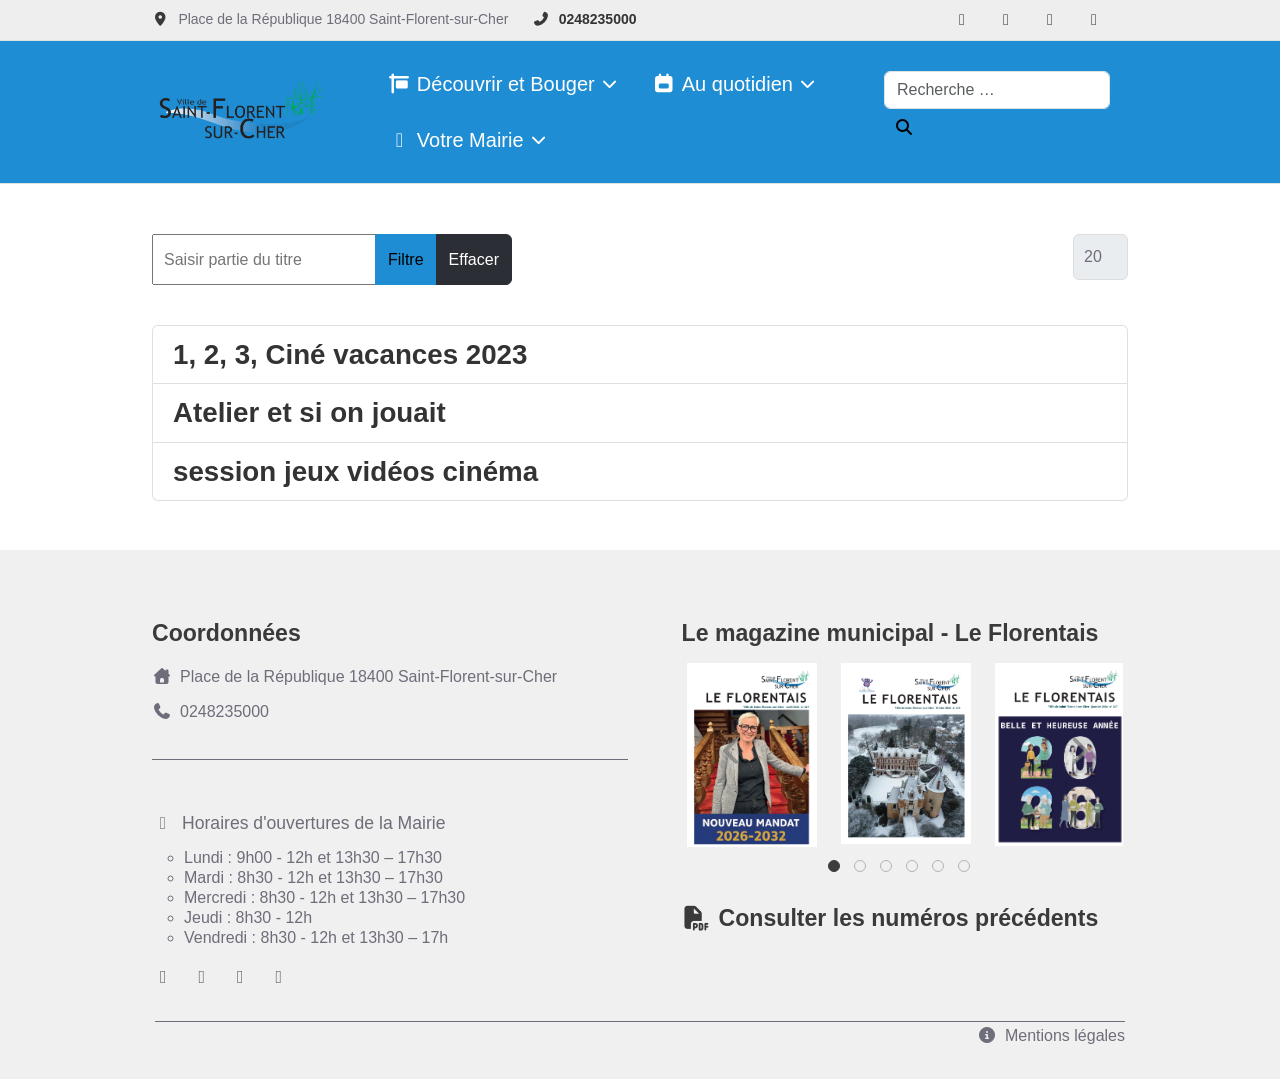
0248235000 (598, 19)
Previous (732, 751)
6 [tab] (965, 870)
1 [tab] (835, 870)
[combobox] (997, 90)
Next (1078, 751)
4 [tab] (913, 870)
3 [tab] (887, 870)
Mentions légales (1051, 1035)
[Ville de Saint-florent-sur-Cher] (237, 112)
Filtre (406, 259)
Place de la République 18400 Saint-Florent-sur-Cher (354, 676)
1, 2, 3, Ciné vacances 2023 (350, 354)
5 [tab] (939, 870)
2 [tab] (861, 870)
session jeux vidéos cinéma (355, 471)
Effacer (474, 259)
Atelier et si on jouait (309, 412)
